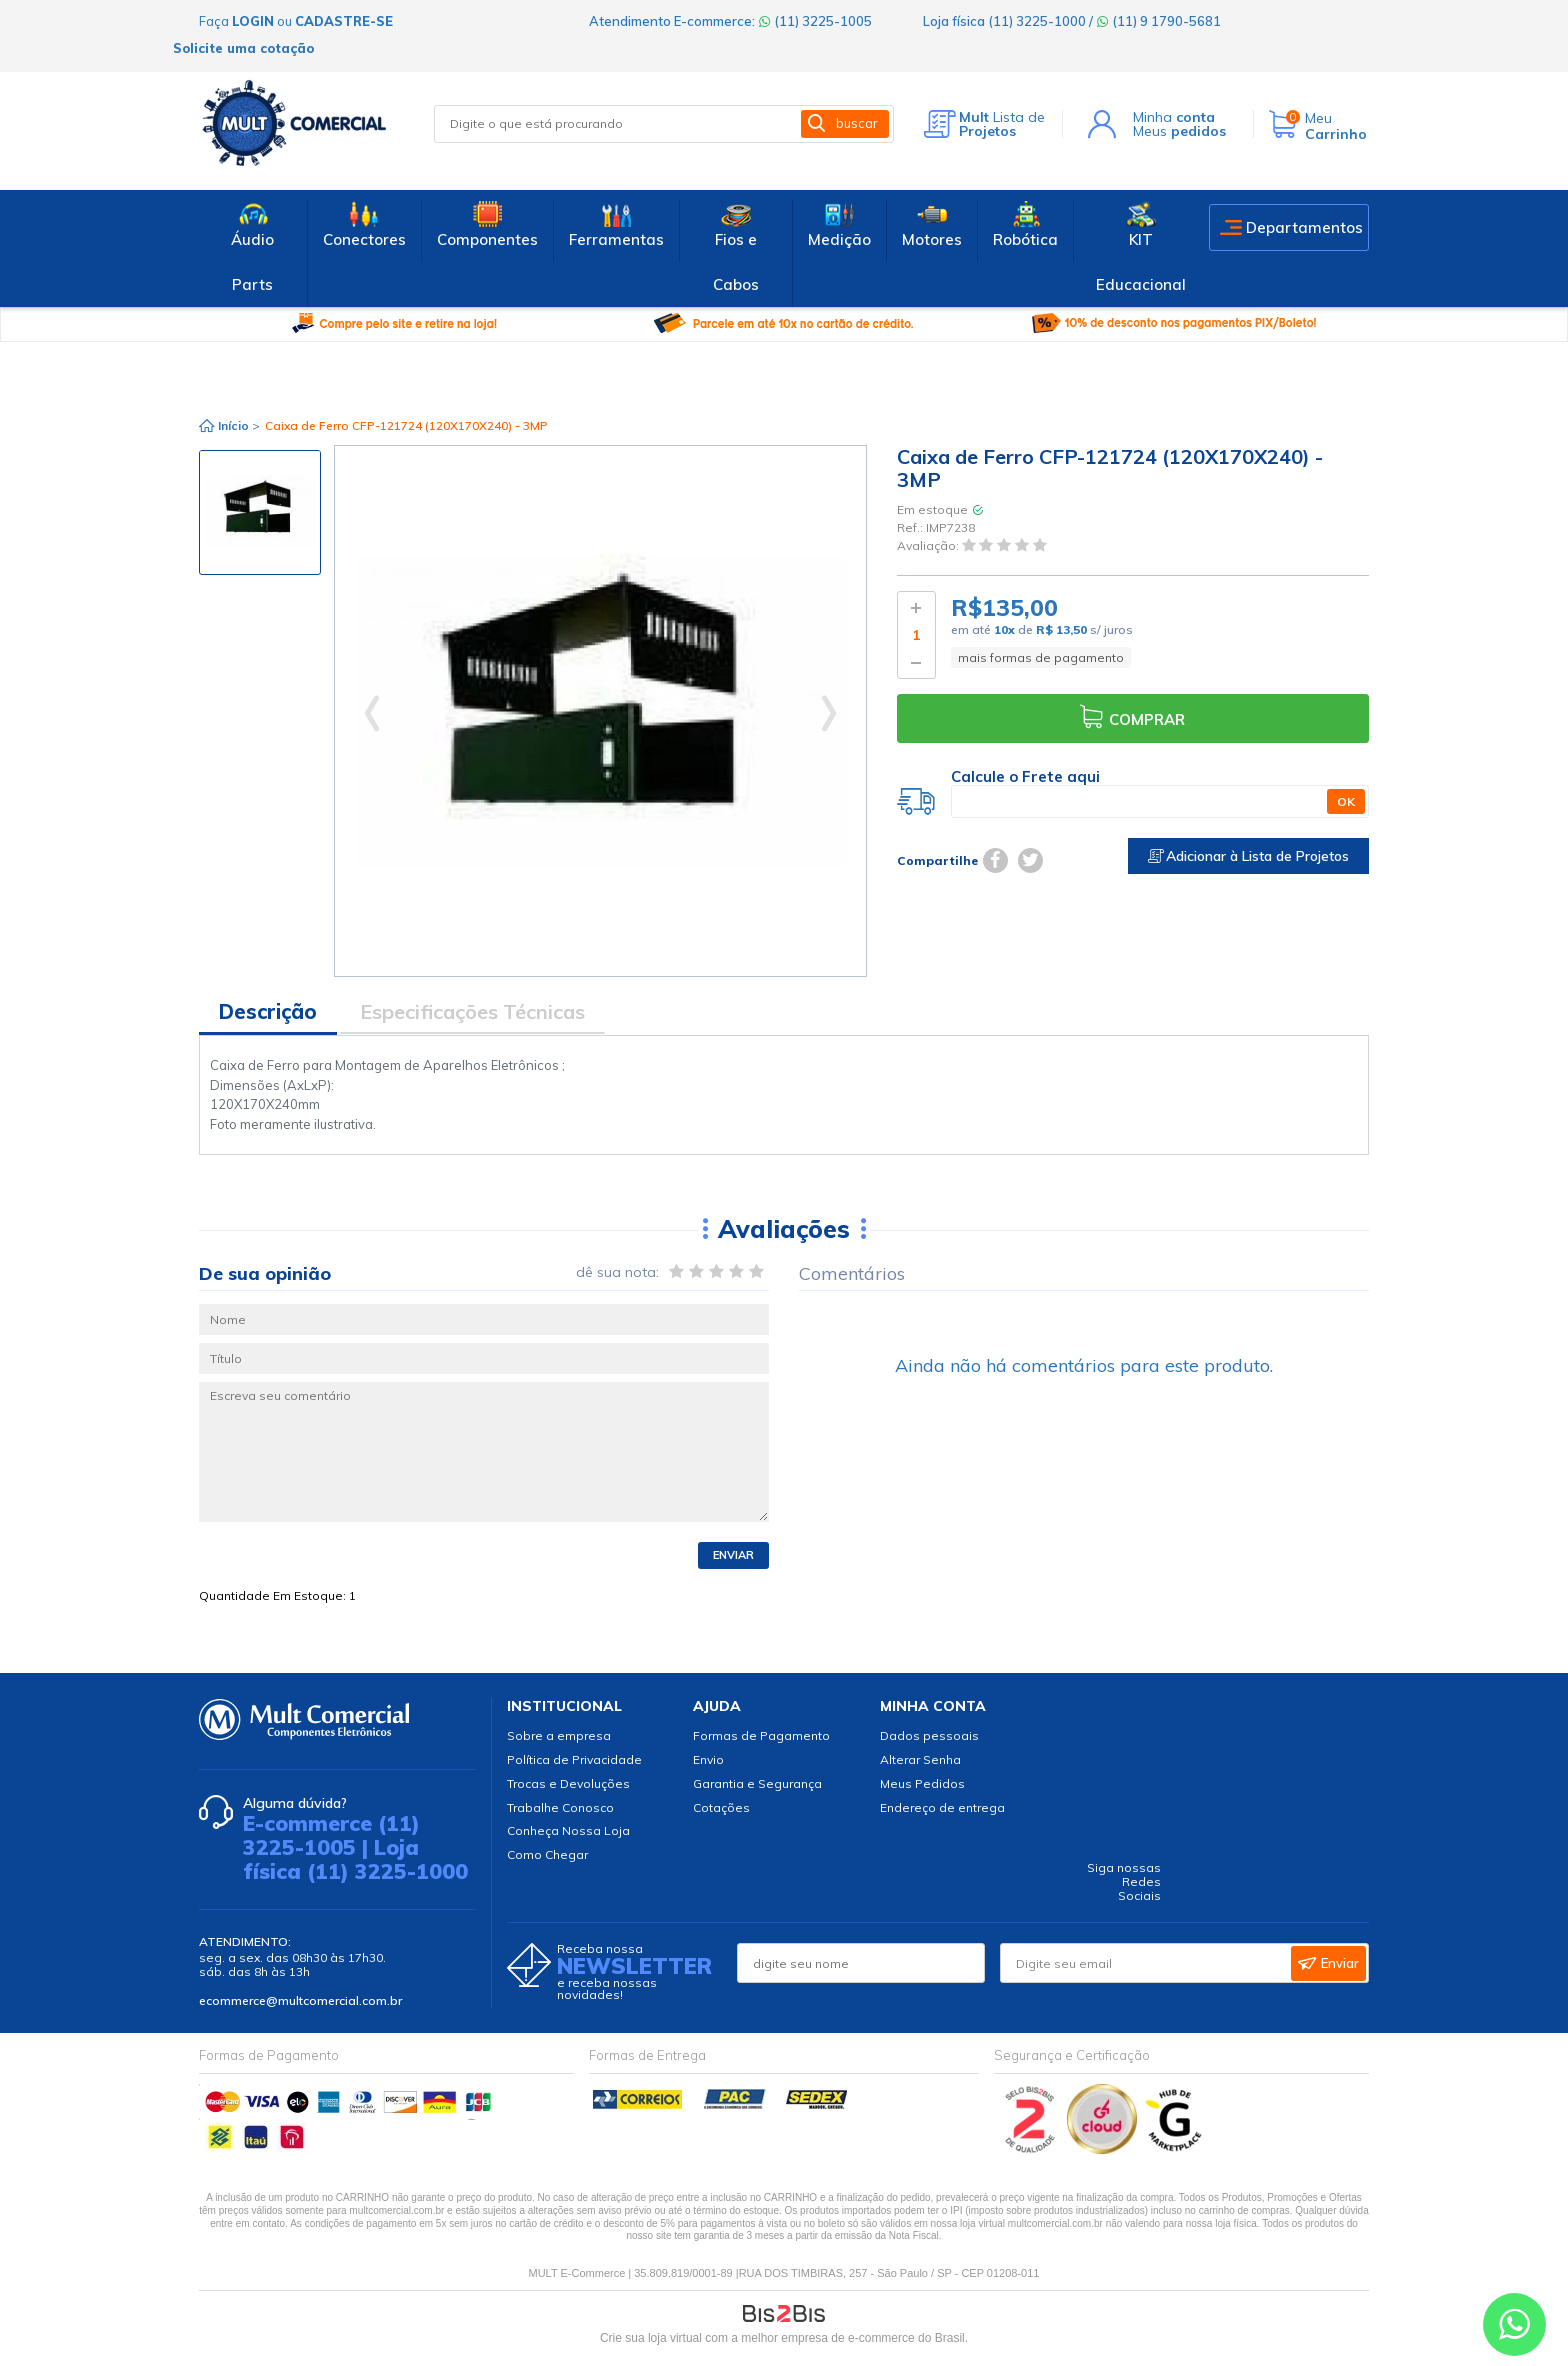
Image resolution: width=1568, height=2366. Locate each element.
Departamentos (1304, 227)
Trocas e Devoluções (568, 1783)
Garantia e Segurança (757, 1783)
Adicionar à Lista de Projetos (1248, 856)
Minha (1174, 117)
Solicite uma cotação (243, 48)
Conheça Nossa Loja (568, 1830)
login (253, 21)
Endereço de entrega (942, 1807)
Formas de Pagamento (761, 1735)
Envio (708, 1759)
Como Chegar (547, 1854)
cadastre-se (344, 21)
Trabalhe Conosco (560, 1807)
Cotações (721, 1807)
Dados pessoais (929, 1735)
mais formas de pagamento (1041, 657)
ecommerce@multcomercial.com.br (300, 2000)
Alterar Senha (920, 1759)
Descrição (268, 1011)
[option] (260, 512)
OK (1346, 801)
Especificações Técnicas (472, 1011)
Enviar (733, 1555)
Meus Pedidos (922, 1783)
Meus (1179, 131)
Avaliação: (929, 546)
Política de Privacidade (574, 1759)
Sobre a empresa (559, 1735)
